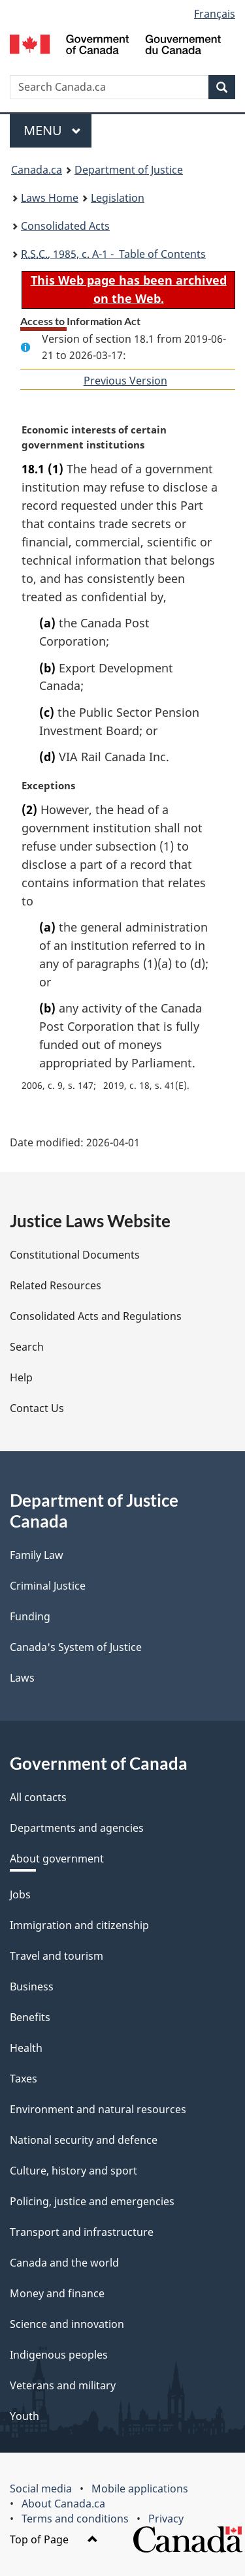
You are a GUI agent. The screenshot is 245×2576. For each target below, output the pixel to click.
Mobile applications (139, 2488)
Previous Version (125, 380)
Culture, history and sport (73, 2170)
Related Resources (55, 1285)
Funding (30, 1616)
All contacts (38, 1797)
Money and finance (57, 2293)
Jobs (20, 1894)
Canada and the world (64, 2262)
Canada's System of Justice (76, 1647)
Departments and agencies (77, 1828)
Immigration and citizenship (79, 1925)
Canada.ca (36, 170)
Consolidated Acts (65, 226)
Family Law (36, 1555)
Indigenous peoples (59, 2355)
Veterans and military (63, 2385)
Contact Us (37, 1408)
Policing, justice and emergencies (92, 2201)
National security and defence (83, 2140)
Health (26, 2048)
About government (57, 1858)
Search (27, 1347)
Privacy (166, 2518)
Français (214, 14)
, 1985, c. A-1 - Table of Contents (113, 254)
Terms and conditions (75, 2518)
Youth (24, 2416)
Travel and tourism (56, 1956)
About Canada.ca (63, 2503)
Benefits (30, 2017)
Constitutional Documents (75, 1255)
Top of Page (54, 2539)
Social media (41, 2488)
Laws (22, 1678)
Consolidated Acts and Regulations (96, 1316)
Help (21, 1377)
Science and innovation (67, 2324)
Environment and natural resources (98, 2109)
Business (32, 1986)
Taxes (23, 2078)
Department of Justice (128, 170)
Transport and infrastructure (82, 2232)
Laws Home (49, 198)
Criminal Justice (48, 1586)
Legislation (117, 198)
